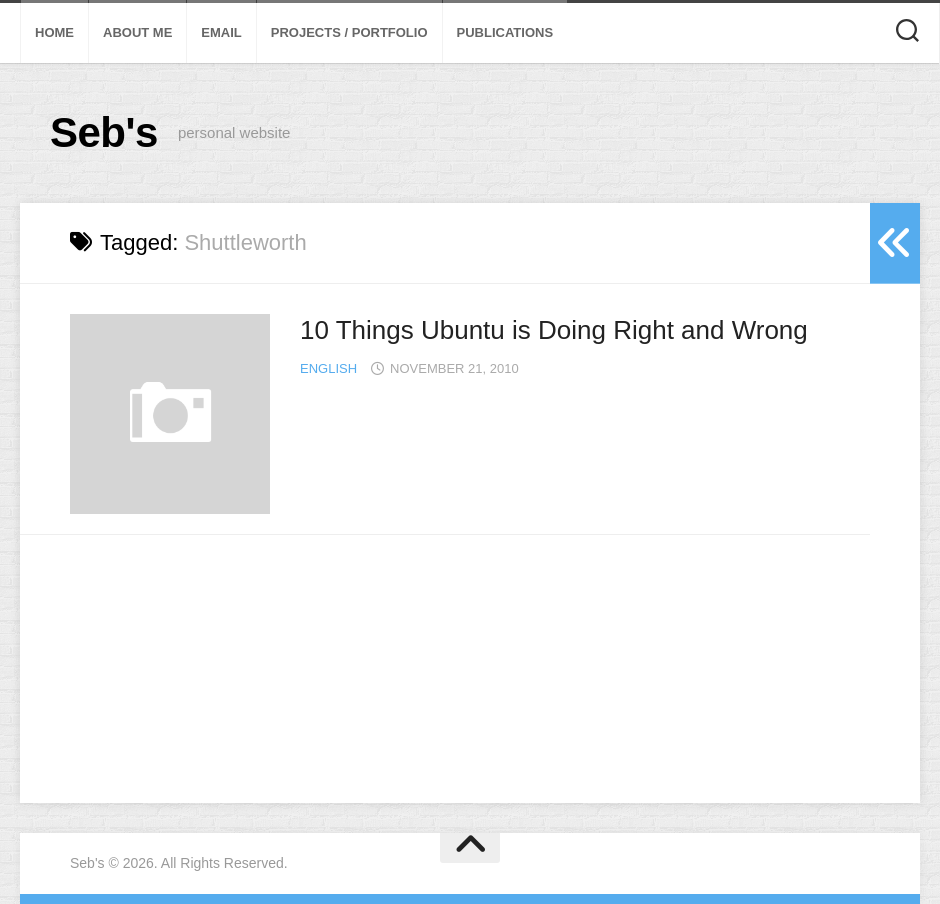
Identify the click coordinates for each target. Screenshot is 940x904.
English (328, 368)
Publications (505, 32)
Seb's (104, 132)
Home (54, 32)
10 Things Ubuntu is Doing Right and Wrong (554, 330)
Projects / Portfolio (349, 32)
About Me (137, 32)
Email (221, 32)
